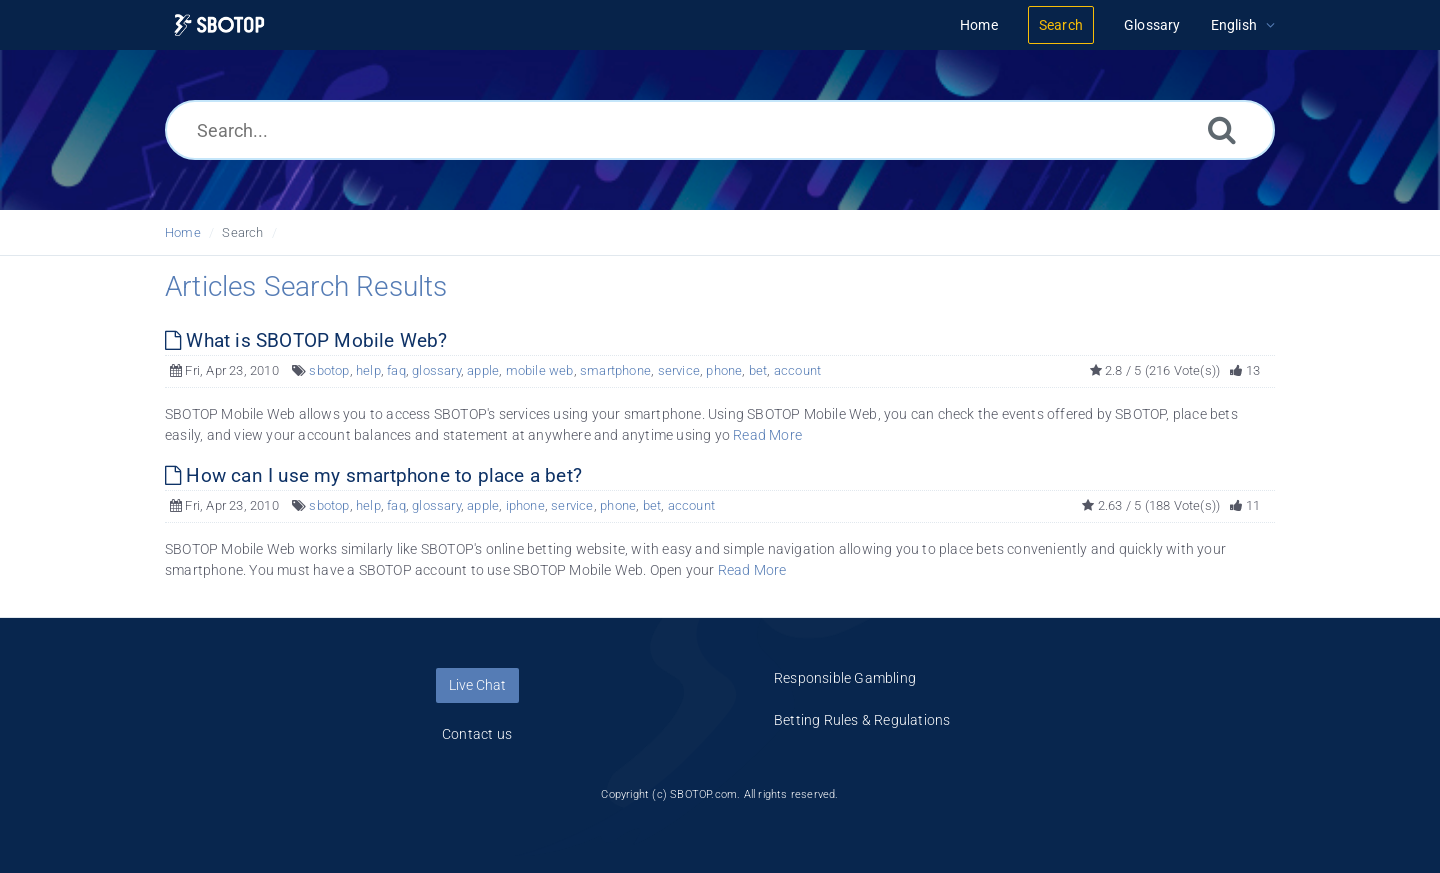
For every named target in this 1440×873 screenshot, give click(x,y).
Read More (767, 435)
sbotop (329, 370)
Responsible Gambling (845, 678)
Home (183, 232)
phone (724, 370)
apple (483, 370)
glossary (436, 370)
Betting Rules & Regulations (862, 720)
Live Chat (477, 685)
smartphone (615, 370)
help (368, 370)
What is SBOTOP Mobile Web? (306, 340)
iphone (525, 505)
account (797, 370)
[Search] (1222, 129)
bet (758, 370)
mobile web (540, 370)
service (679, 370)
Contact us (477, 734)
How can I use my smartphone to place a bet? (373, 475)
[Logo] (219, 25)
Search (242, 232)
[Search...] (720, 130)
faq (396, 370)
